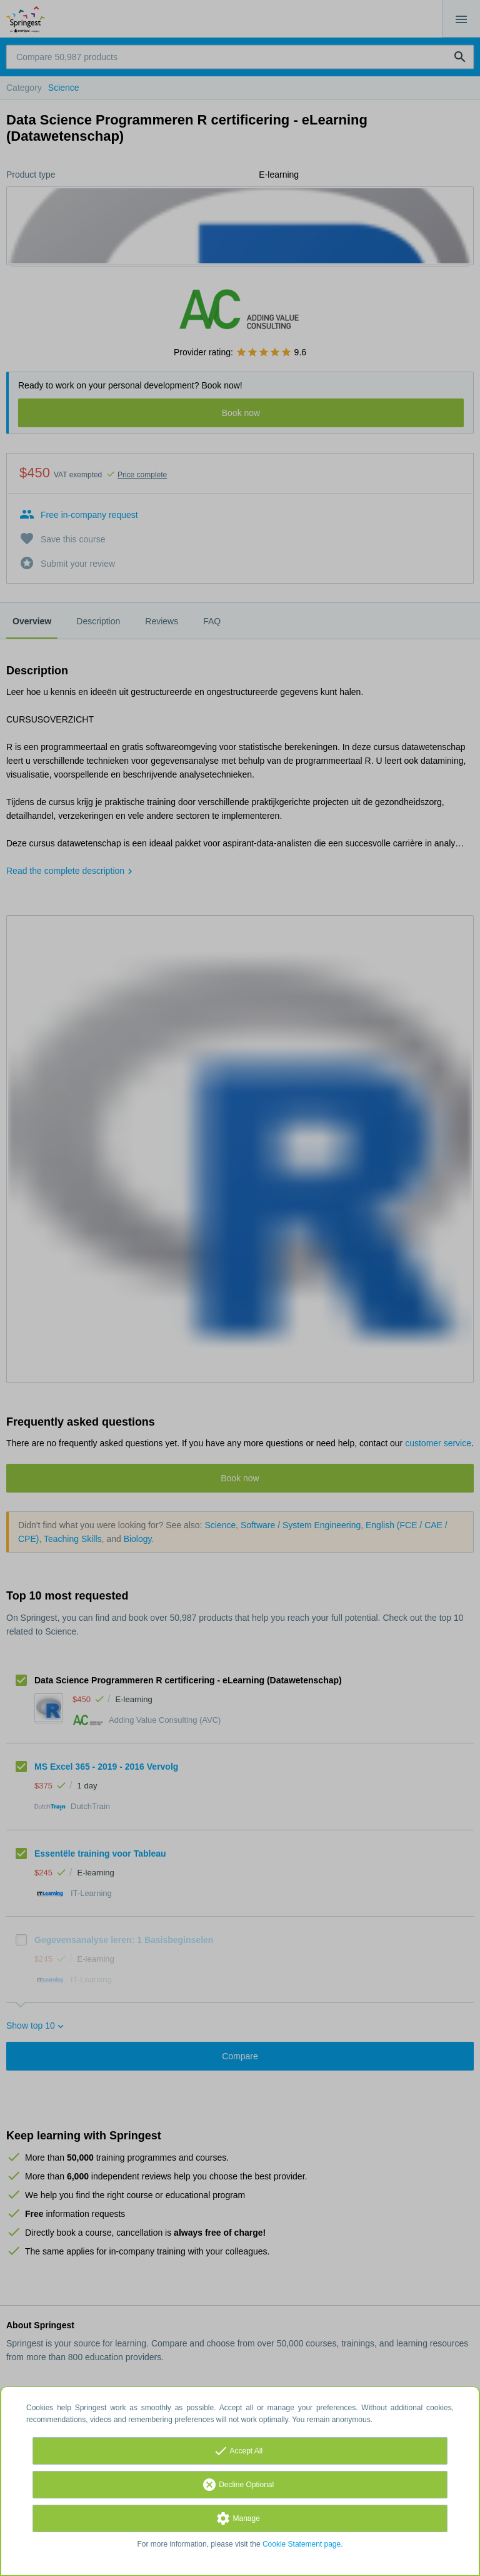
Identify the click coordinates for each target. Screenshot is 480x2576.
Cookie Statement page (301, 2544)
